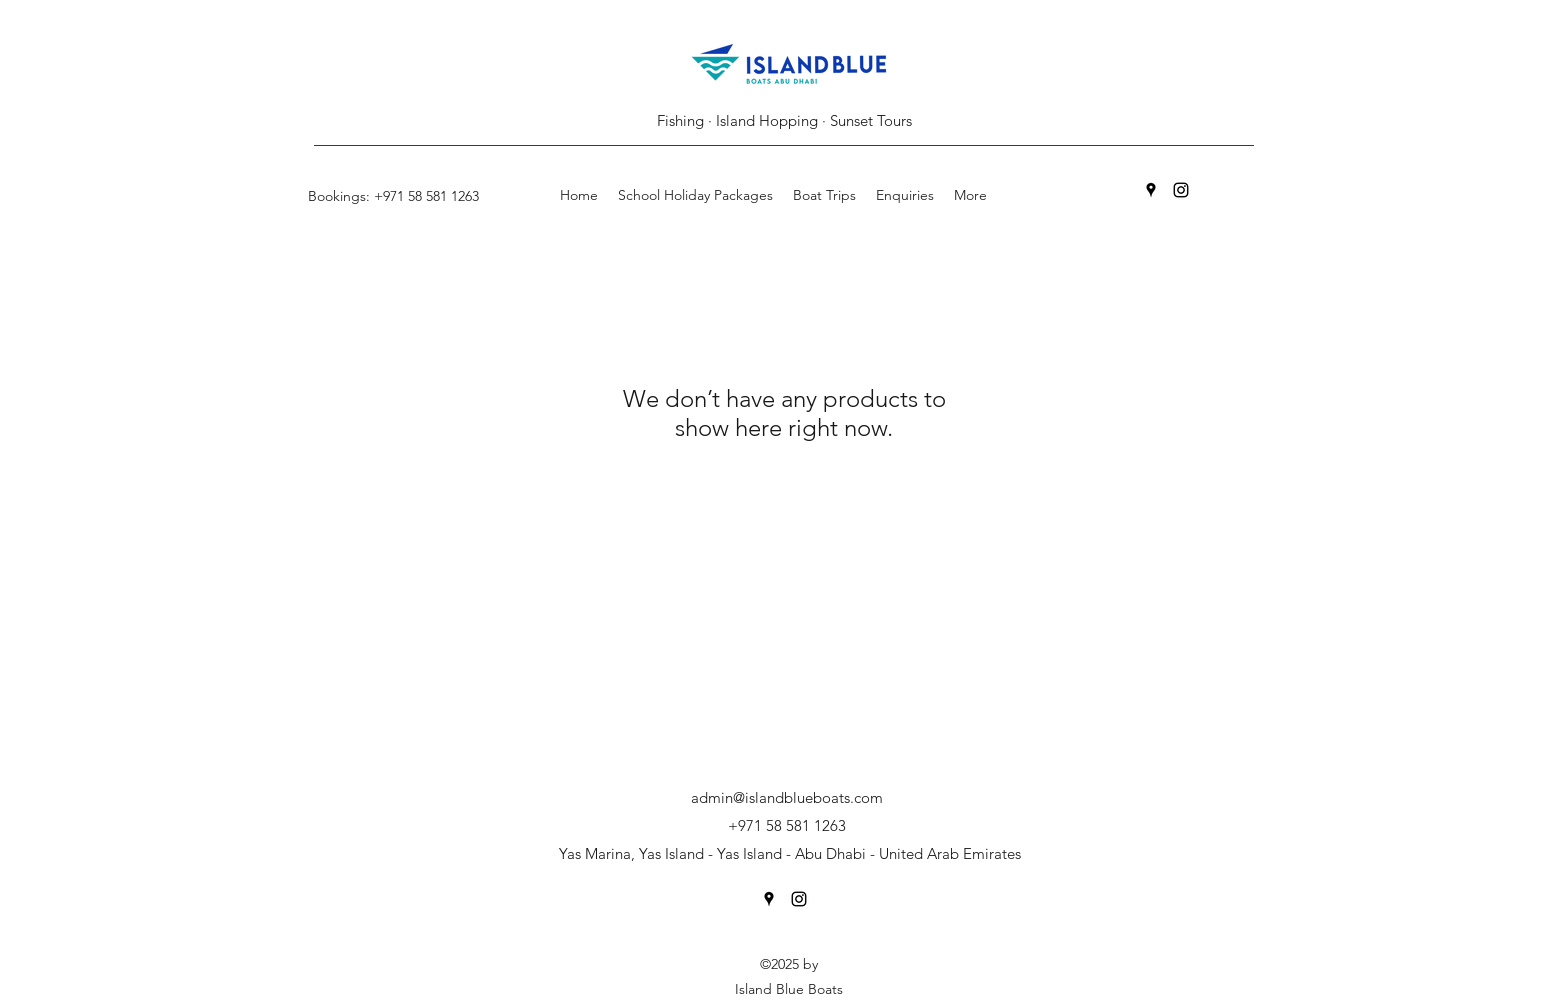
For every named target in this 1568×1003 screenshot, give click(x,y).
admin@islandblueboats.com (787, 797)
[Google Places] (1151, 190)
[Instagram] (1181, 190)
